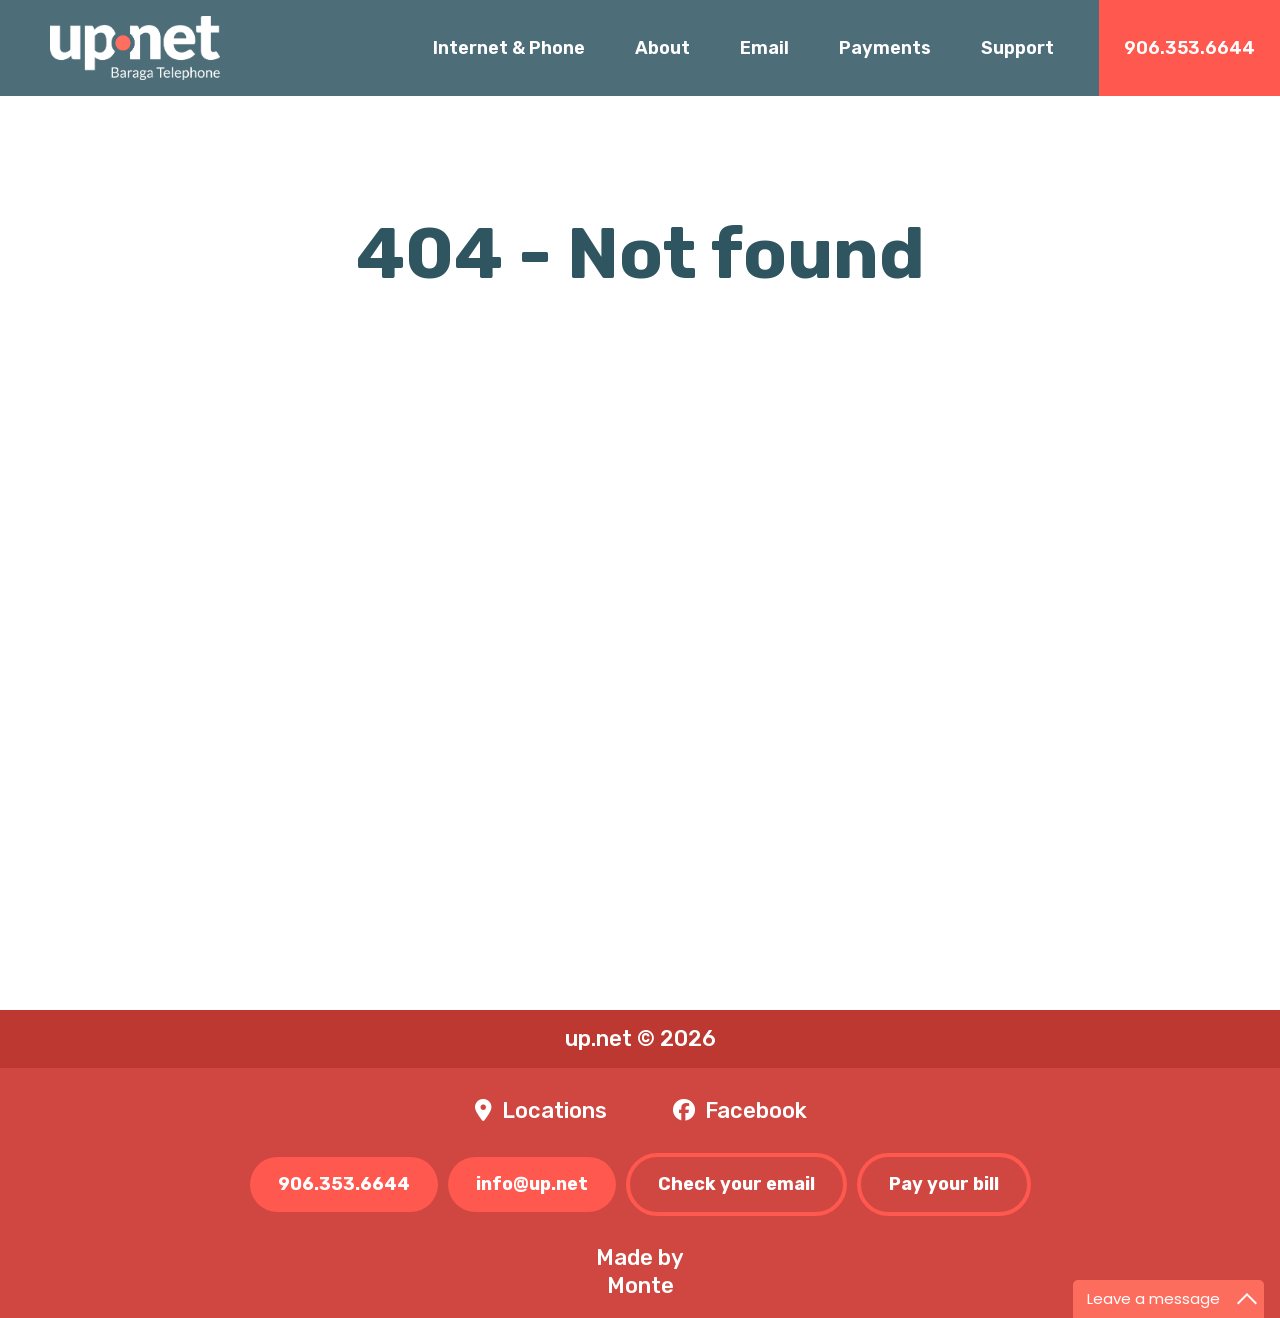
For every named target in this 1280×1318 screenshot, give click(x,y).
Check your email (736, 1184)
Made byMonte (640, 1271)
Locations (554, 1110)
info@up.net (532, 1184)
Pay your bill (944, 1184)
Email (764, 48)
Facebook (756, 1110)
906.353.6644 (1189, 48)
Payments (885, 48)
